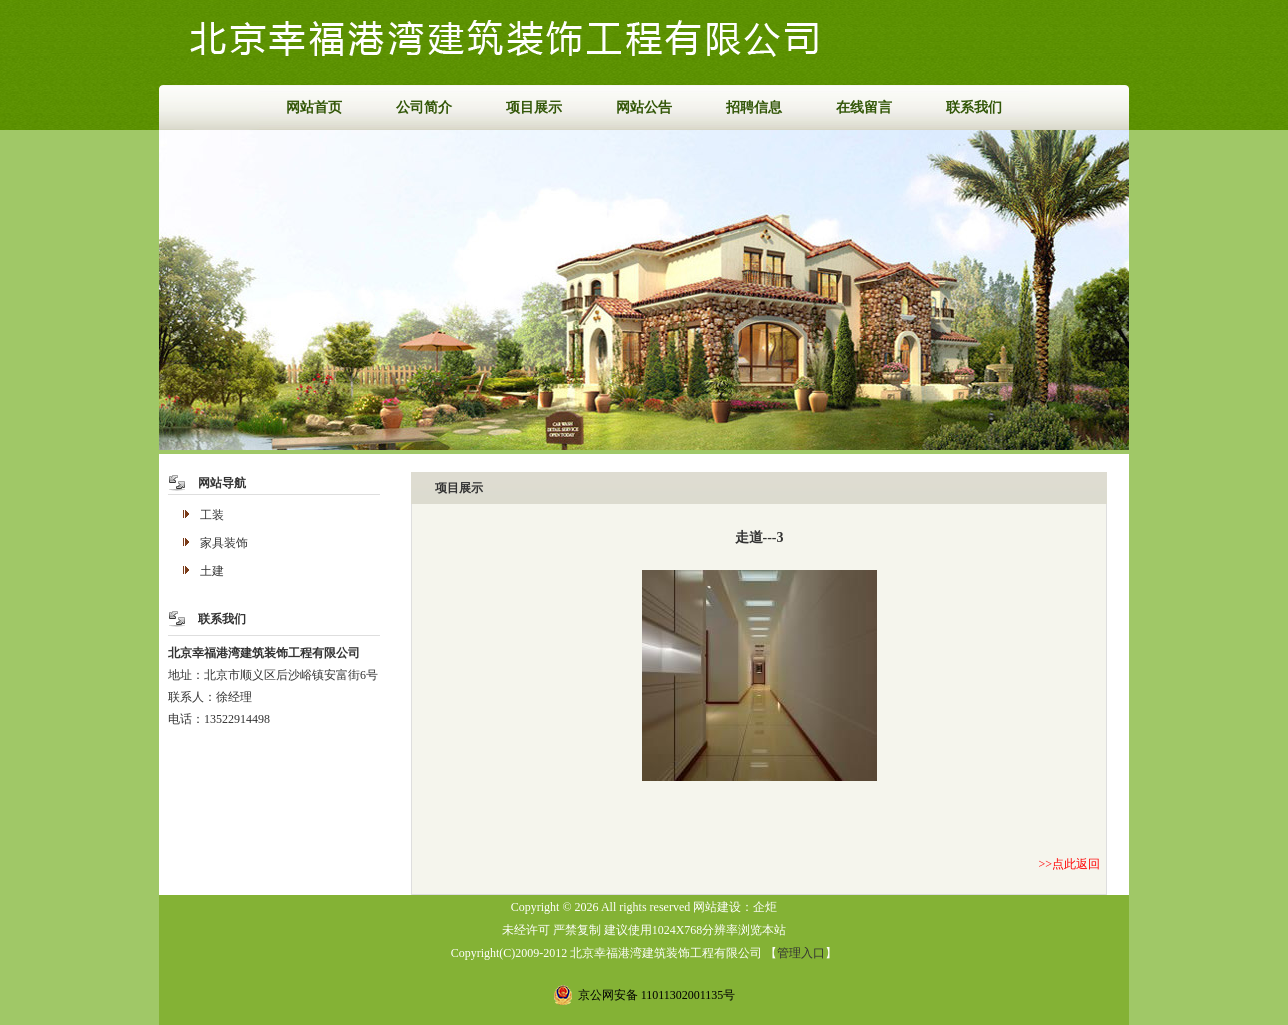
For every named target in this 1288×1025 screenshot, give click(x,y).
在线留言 (864, 107)
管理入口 (801, 953)
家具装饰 (224, 543)
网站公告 (644, 107)
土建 (212, 571)
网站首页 (314, 107)
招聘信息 (754, 107)
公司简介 (424, 107)
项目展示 (534, 107)
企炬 (765, 907)
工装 (212, 515)
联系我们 (974, 107)
